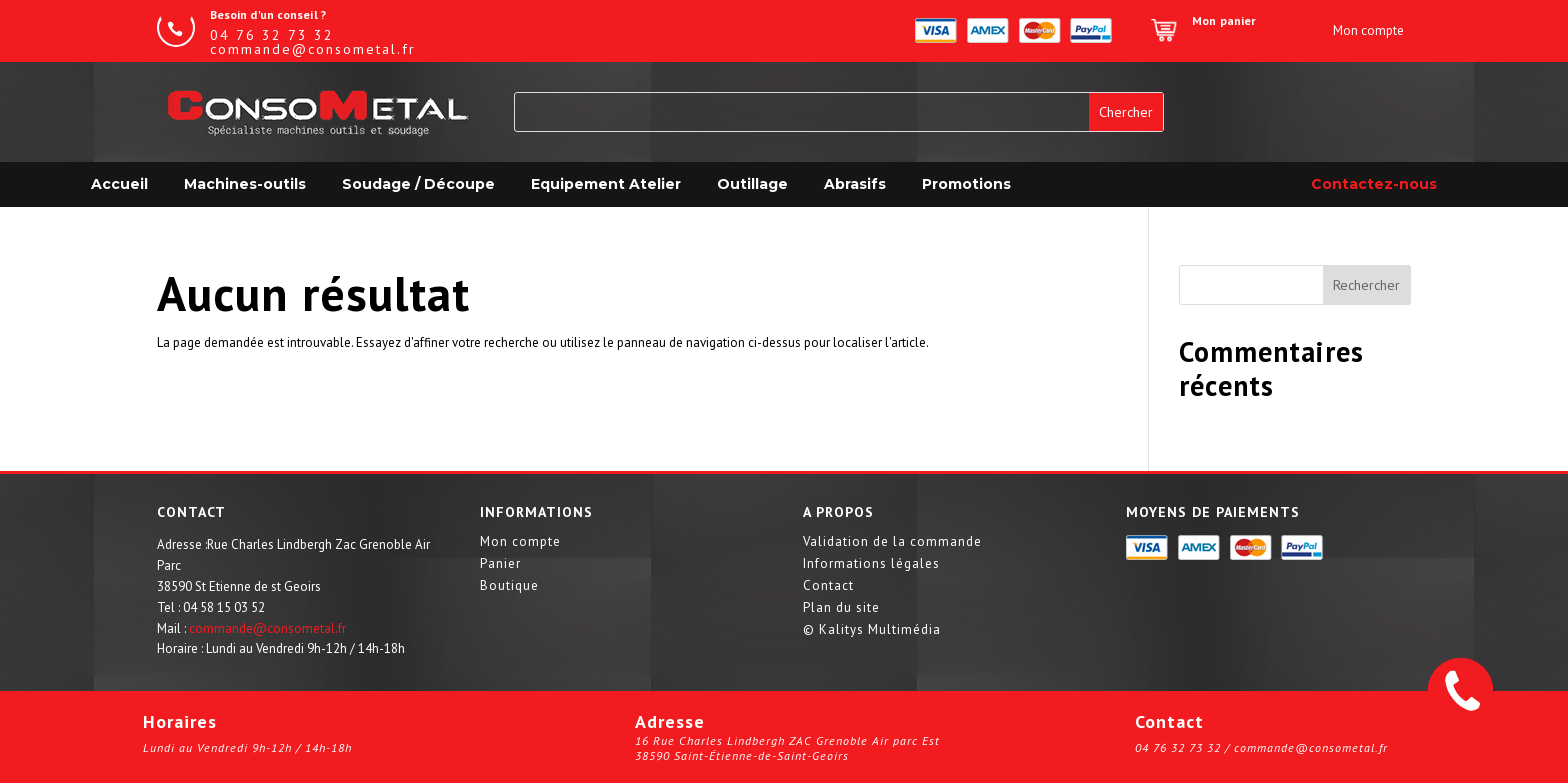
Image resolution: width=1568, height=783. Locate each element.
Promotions (966, 184)
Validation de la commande (892, 542)
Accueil (119, 184)
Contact (828, 586)
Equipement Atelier (606, 184)
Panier (500, 564)
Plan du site (841, 608)
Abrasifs (855, 184)
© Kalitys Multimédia (872, 630)
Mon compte (520, 542)
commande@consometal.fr (267, 628)
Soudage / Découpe (418, 184)
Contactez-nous (1374, 184)
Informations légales (871, 564)
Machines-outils (245, 184)
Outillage (752, 184)
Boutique (509, 586)
